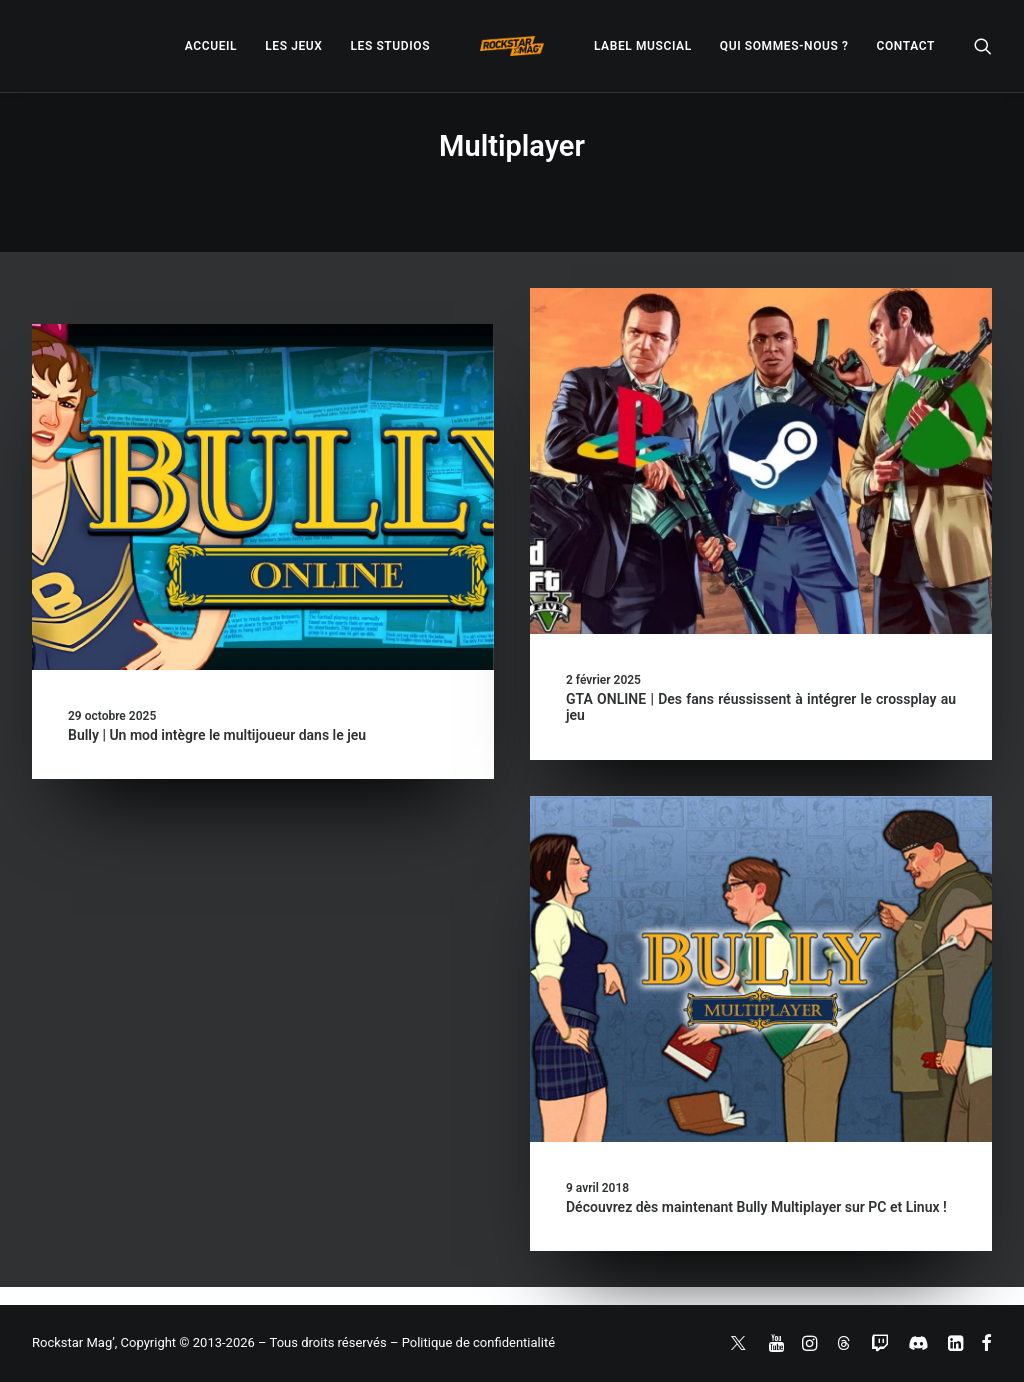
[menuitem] (211, 46)
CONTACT (906, 46)
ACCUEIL (211, 46)
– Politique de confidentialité (472, 1342)
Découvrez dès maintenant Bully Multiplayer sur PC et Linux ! (756, 1207)
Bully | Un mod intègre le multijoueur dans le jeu (217, 735)
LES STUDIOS (390, 46)
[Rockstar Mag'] (512, 46)
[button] (983, 46)
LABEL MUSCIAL (643, 46)
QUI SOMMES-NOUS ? (784, 46)
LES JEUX (293, 46)
